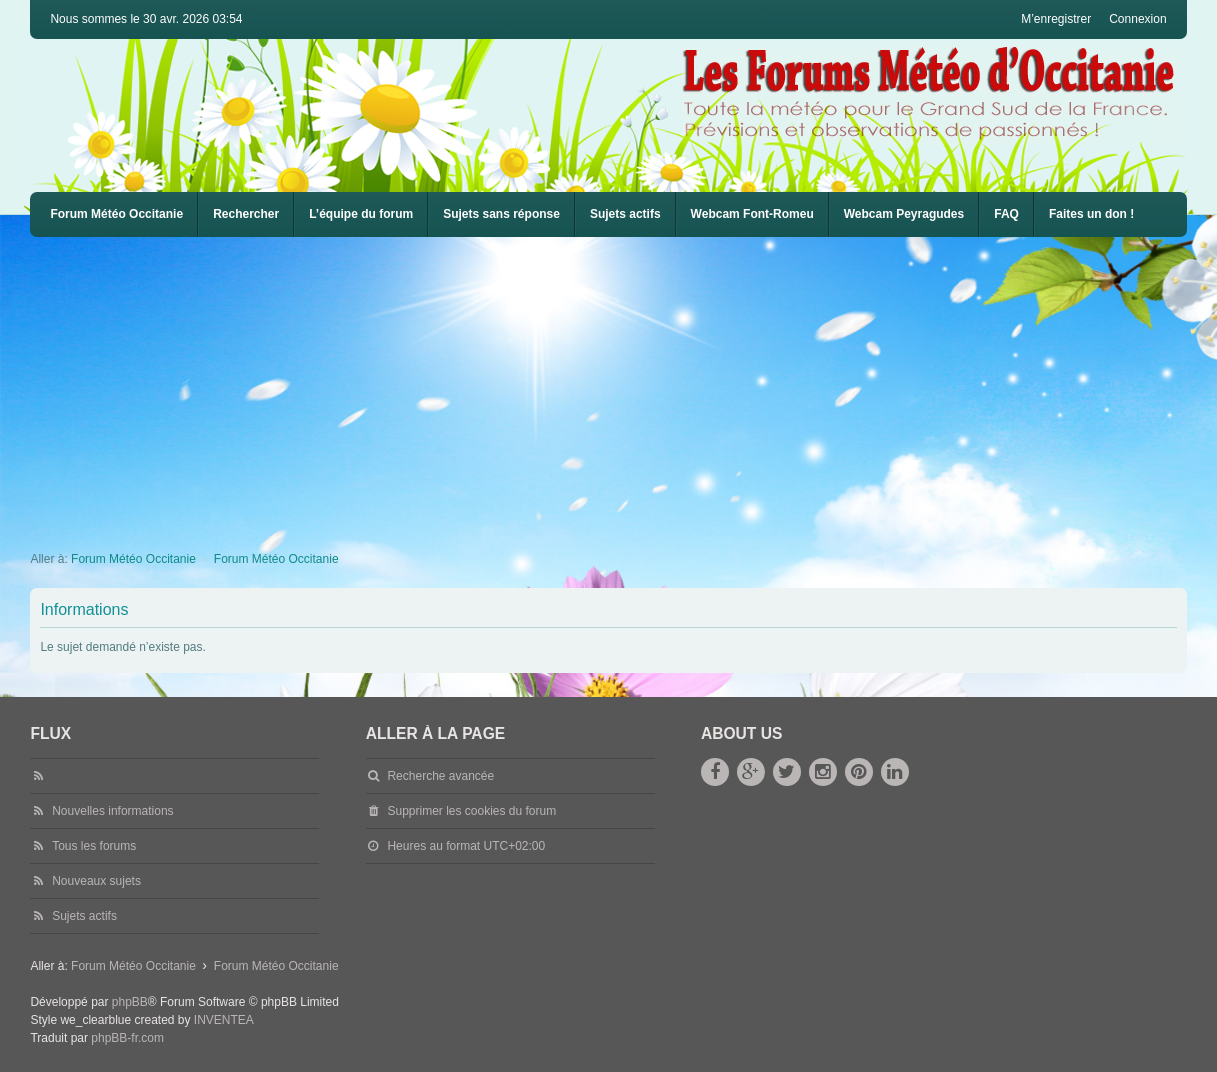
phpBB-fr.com (127, 1038)
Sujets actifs (625, 214)
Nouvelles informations (112, 811)
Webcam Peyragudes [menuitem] (904, 214)
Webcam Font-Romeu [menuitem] (752, 214)
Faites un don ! (1091, 214)
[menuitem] (752, 214)
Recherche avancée (440, 776)
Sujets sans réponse (501, 214)
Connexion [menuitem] (1137, 19)
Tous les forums (94, 846)
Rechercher (246, 214)
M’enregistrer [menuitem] (1056, 19)
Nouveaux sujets (96, 881)
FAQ (1006, 214)
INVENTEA (224, 1020)
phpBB (130, 1002)
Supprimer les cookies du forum (471, 811)
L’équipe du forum (361, 214)
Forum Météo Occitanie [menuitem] (116, 214)
